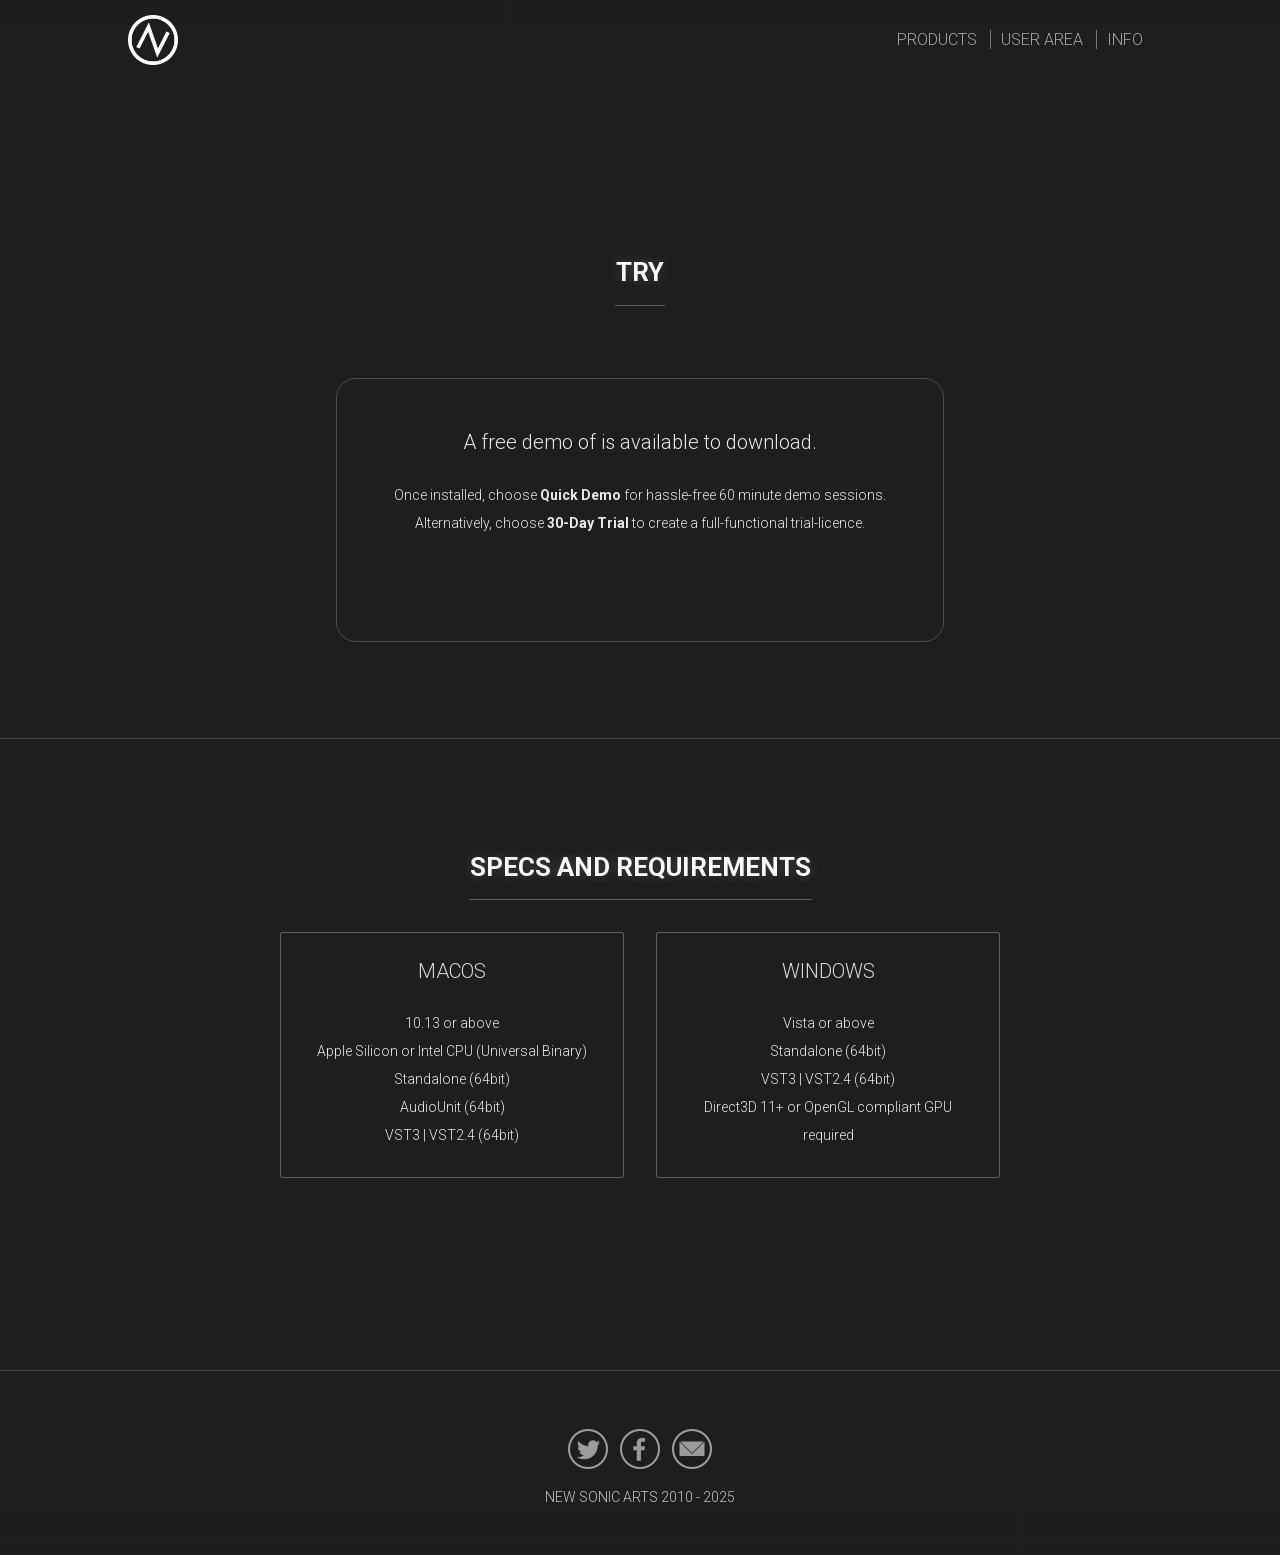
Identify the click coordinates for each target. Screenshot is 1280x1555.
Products (937, 39)
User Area (1042, 39)
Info (1125, 39)
